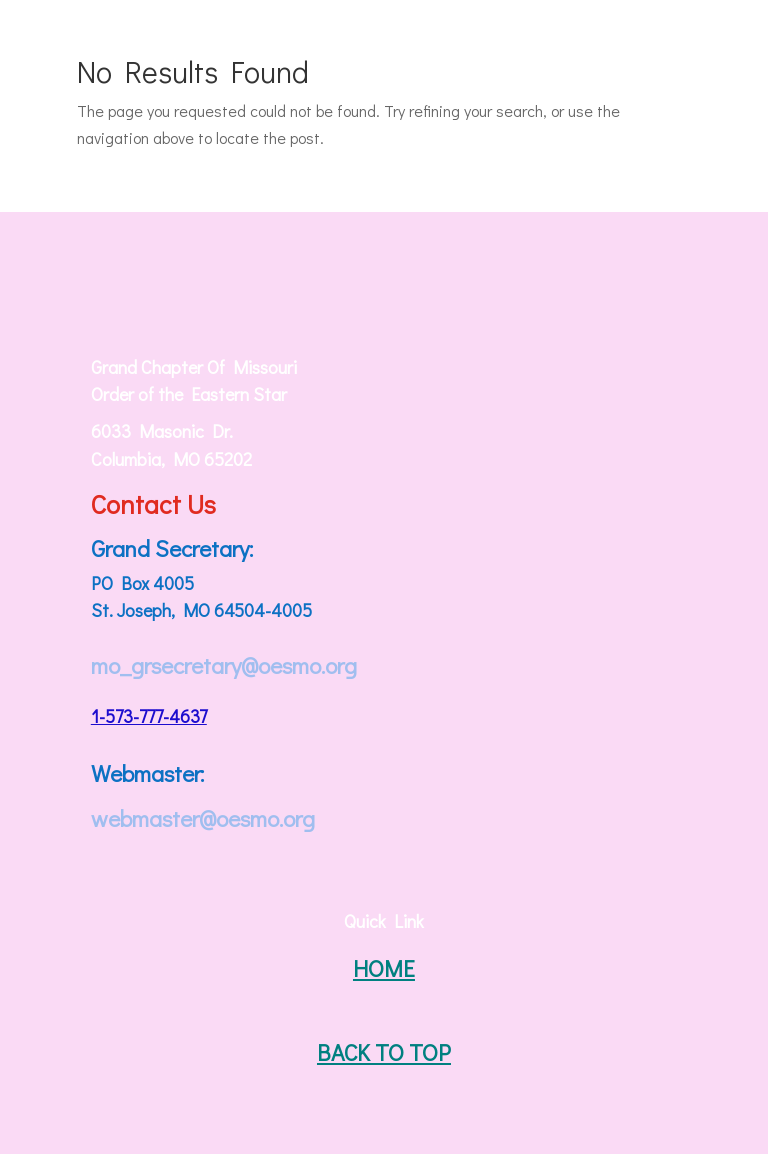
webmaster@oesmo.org (203, 818)
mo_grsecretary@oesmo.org (224, 665)
